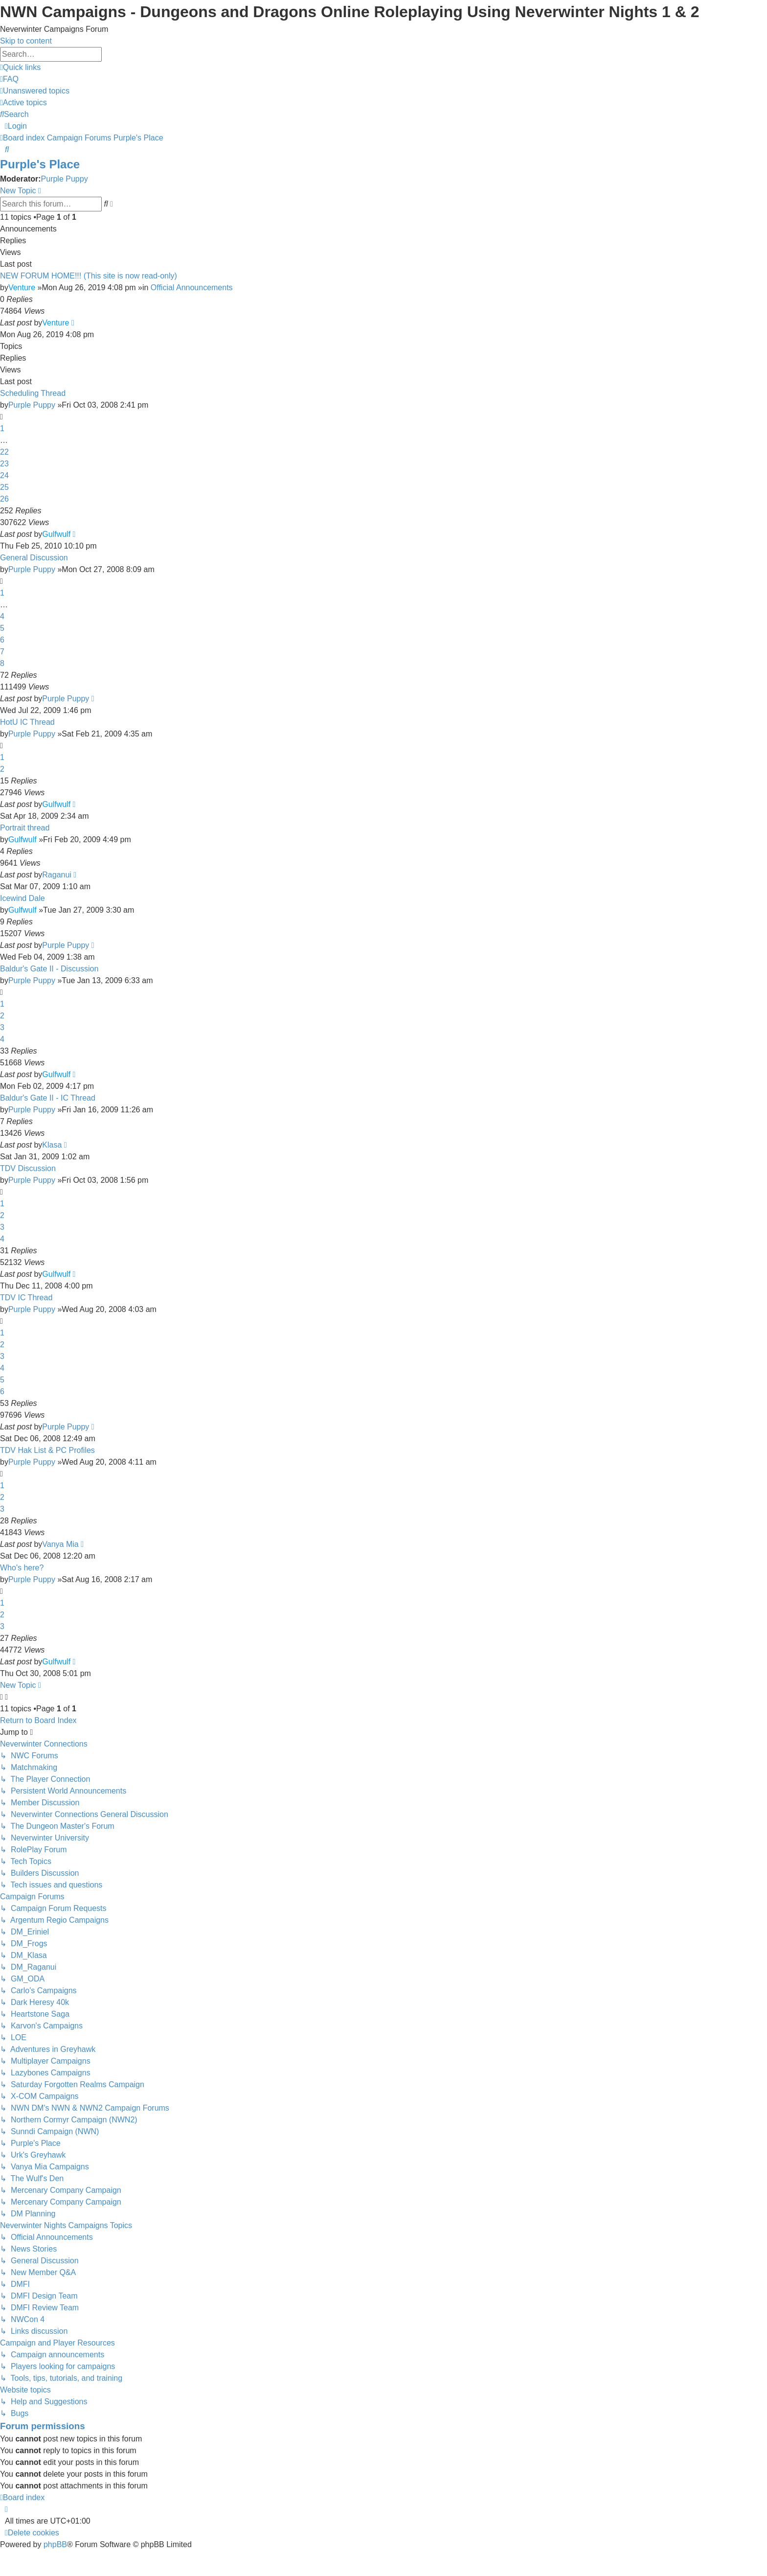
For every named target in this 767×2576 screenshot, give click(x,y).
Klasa (52, 1145)
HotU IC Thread (27, 722)
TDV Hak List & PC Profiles (47, 1450)
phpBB (55, 2544)
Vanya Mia (60, 1544)
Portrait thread (24, 828)
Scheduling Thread (33, 393)
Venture (21, 287)
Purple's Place (40, 164)
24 (4, 475)
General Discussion (34, 557)
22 (4, 452)
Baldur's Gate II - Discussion (49, 969)
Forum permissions (42, 2426)
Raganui (56, 875)
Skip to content (26, 41)
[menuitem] (9, 79)
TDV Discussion (28, 1168)
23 (4, 464)
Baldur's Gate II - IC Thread (47, 1098)
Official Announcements (192, 287)
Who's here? (22, 1568)
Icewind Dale (22, 898)
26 (4, 499)
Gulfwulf (56, 534)
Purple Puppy (64, 179)
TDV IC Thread (26, 1297)
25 (4, 487)
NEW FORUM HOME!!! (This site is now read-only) (88, 276)
